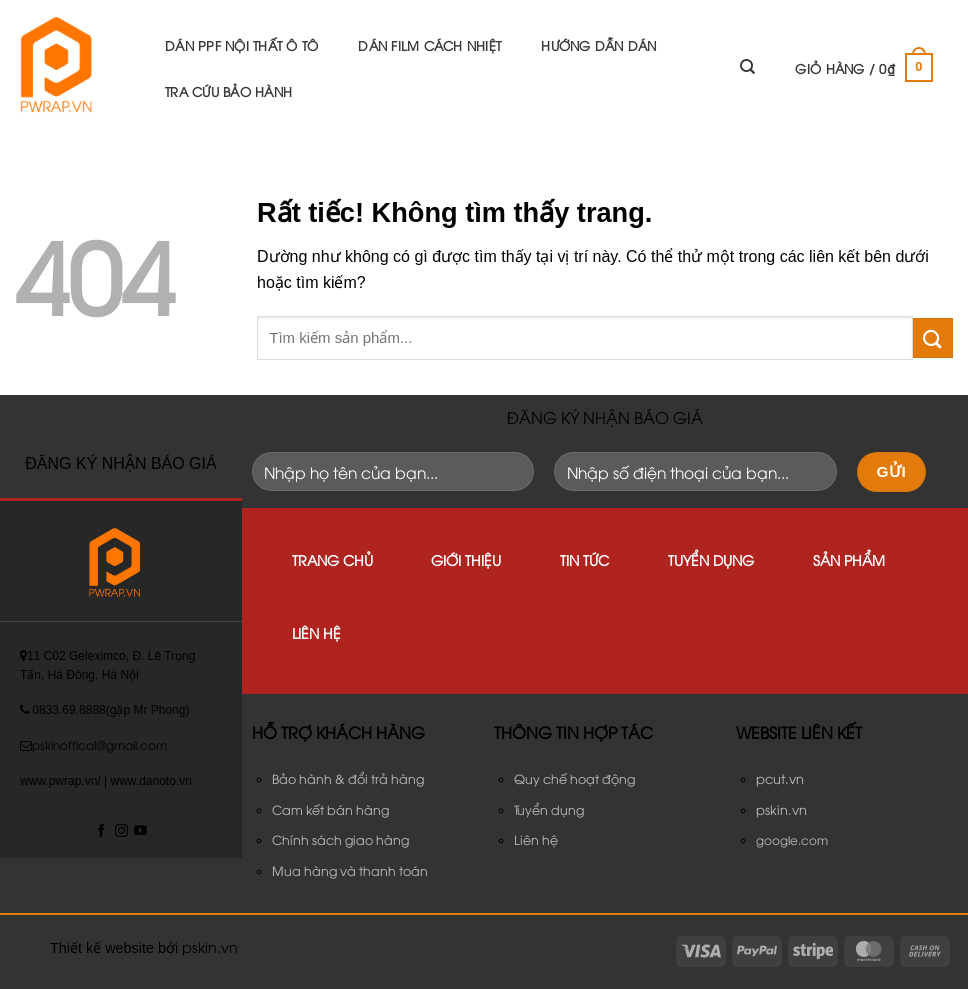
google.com (792, 839)
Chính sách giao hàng (340, 839)
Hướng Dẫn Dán (598, 45)
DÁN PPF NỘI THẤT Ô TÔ (241, 45)
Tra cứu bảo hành (228, 91)
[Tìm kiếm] (747, 67)
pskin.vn (210, 946)
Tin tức (584, 559)
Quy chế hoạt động (574, 778)
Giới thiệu (466, 559)
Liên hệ (316, 632)
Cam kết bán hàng (330, 809)
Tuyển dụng (711, 559)
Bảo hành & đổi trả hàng (348, 778)
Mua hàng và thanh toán (350, 870)
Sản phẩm (849, 559)
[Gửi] (933, 337)
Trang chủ (332, 559)
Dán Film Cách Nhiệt (429, 45)
